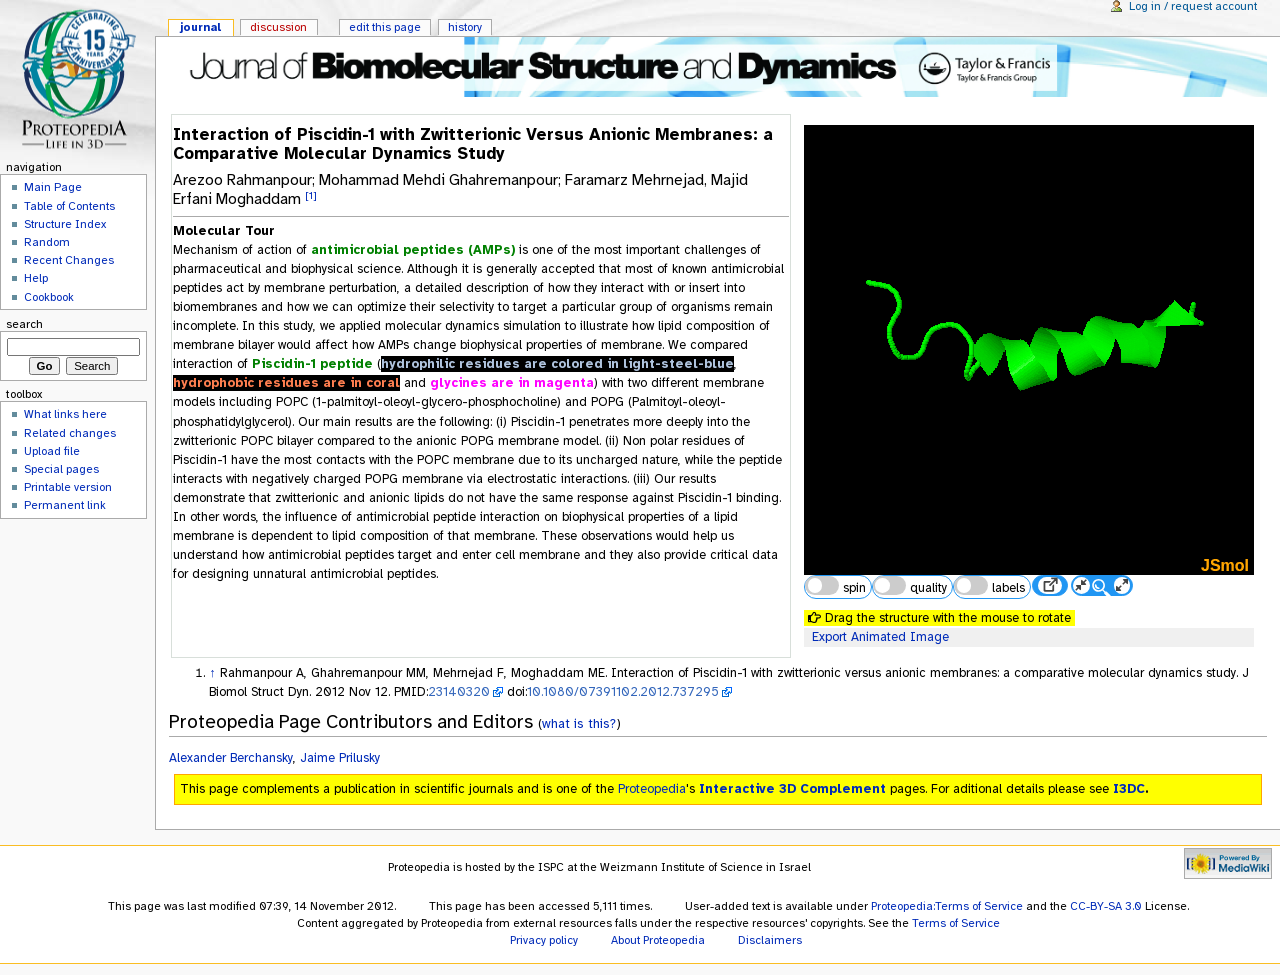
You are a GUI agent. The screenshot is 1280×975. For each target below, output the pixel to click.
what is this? (579, 723)
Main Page (53, 187)
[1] (311, 194)
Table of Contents (69, 206)
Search (24, 324)
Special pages (61, 469)
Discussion (278, 27)
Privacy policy (544, 940)
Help (36, 278)
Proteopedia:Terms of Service (947, 906)
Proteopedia (652, 789)
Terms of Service (956, 923)
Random (47, 242)
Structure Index (65, 224)
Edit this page (385, 27)
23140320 (459, 692)
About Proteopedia (658, 940)
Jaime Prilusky (340, 758)
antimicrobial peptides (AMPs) (413, 250)
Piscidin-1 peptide (312, 364)
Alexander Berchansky (231, 758)
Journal (200, 27)
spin (835, 586)
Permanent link (65, 505)
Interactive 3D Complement (792, 789)
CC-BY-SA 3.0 (1106, 906)
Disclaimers (770, 940)
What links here (65, 414)
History (465, 27)
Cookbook (49, 297)
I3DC (1129, 789)
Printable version (68, 487)
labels (989, 586)
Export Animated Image (880, 637)
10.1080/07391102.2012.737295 (623, 692)
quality (910, 586)
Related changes (70, 433)
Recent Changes (69, 260)
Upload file (52, 451)
